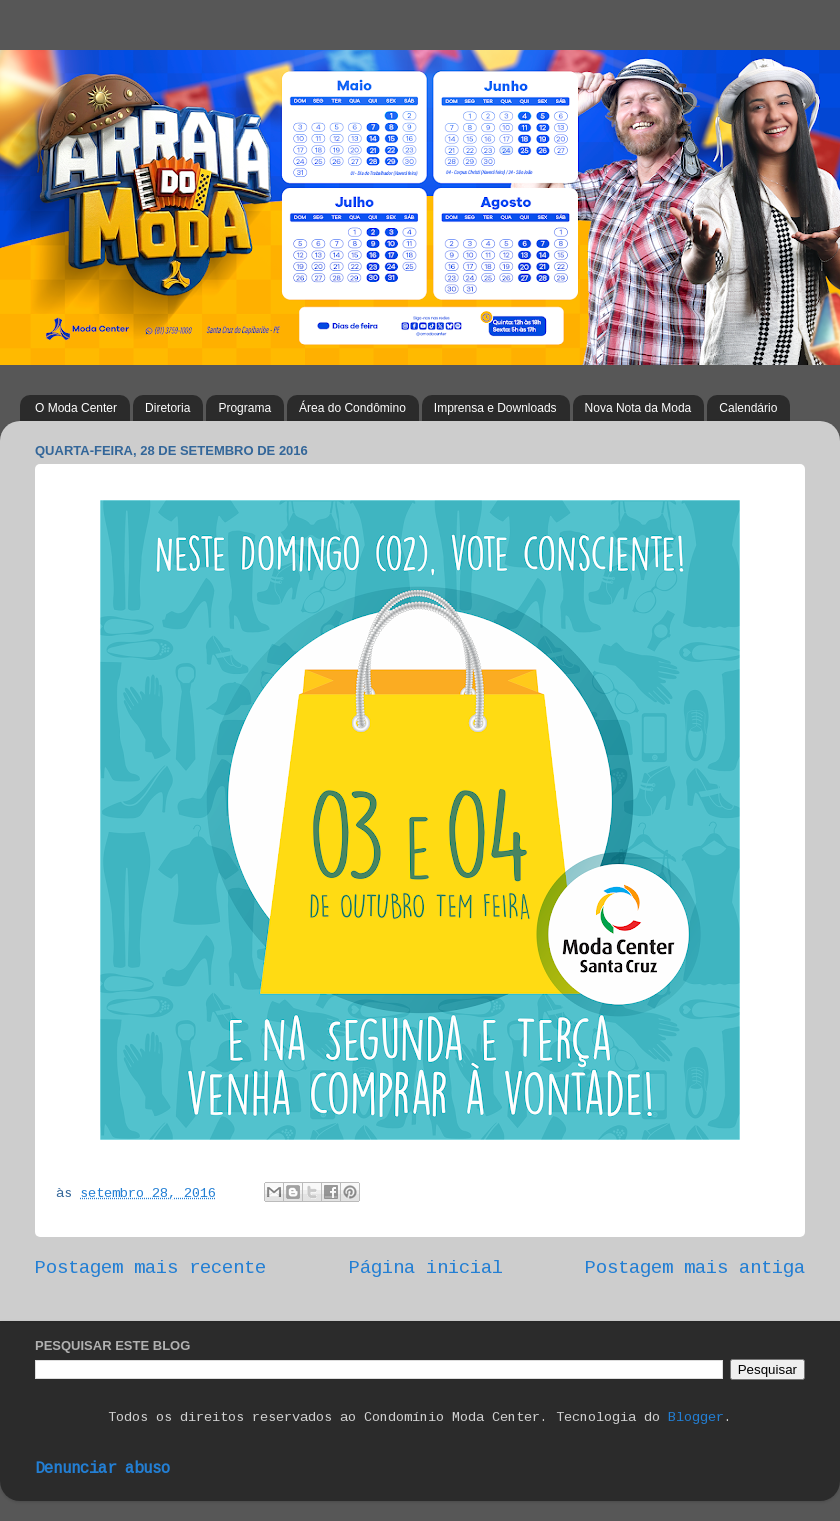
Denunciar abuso (102, 1469)
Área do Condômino (352, 408)
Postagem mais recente (150, 1269)
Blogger (696, 1418)
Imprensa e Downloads (495, 408)
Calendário (748, 408)
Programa (244, 408)
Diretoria (167, 408)
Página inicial (426, 1269)
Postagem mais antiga (695, 1269)
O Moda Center (76, 408)
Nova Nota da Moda (638, 408)
